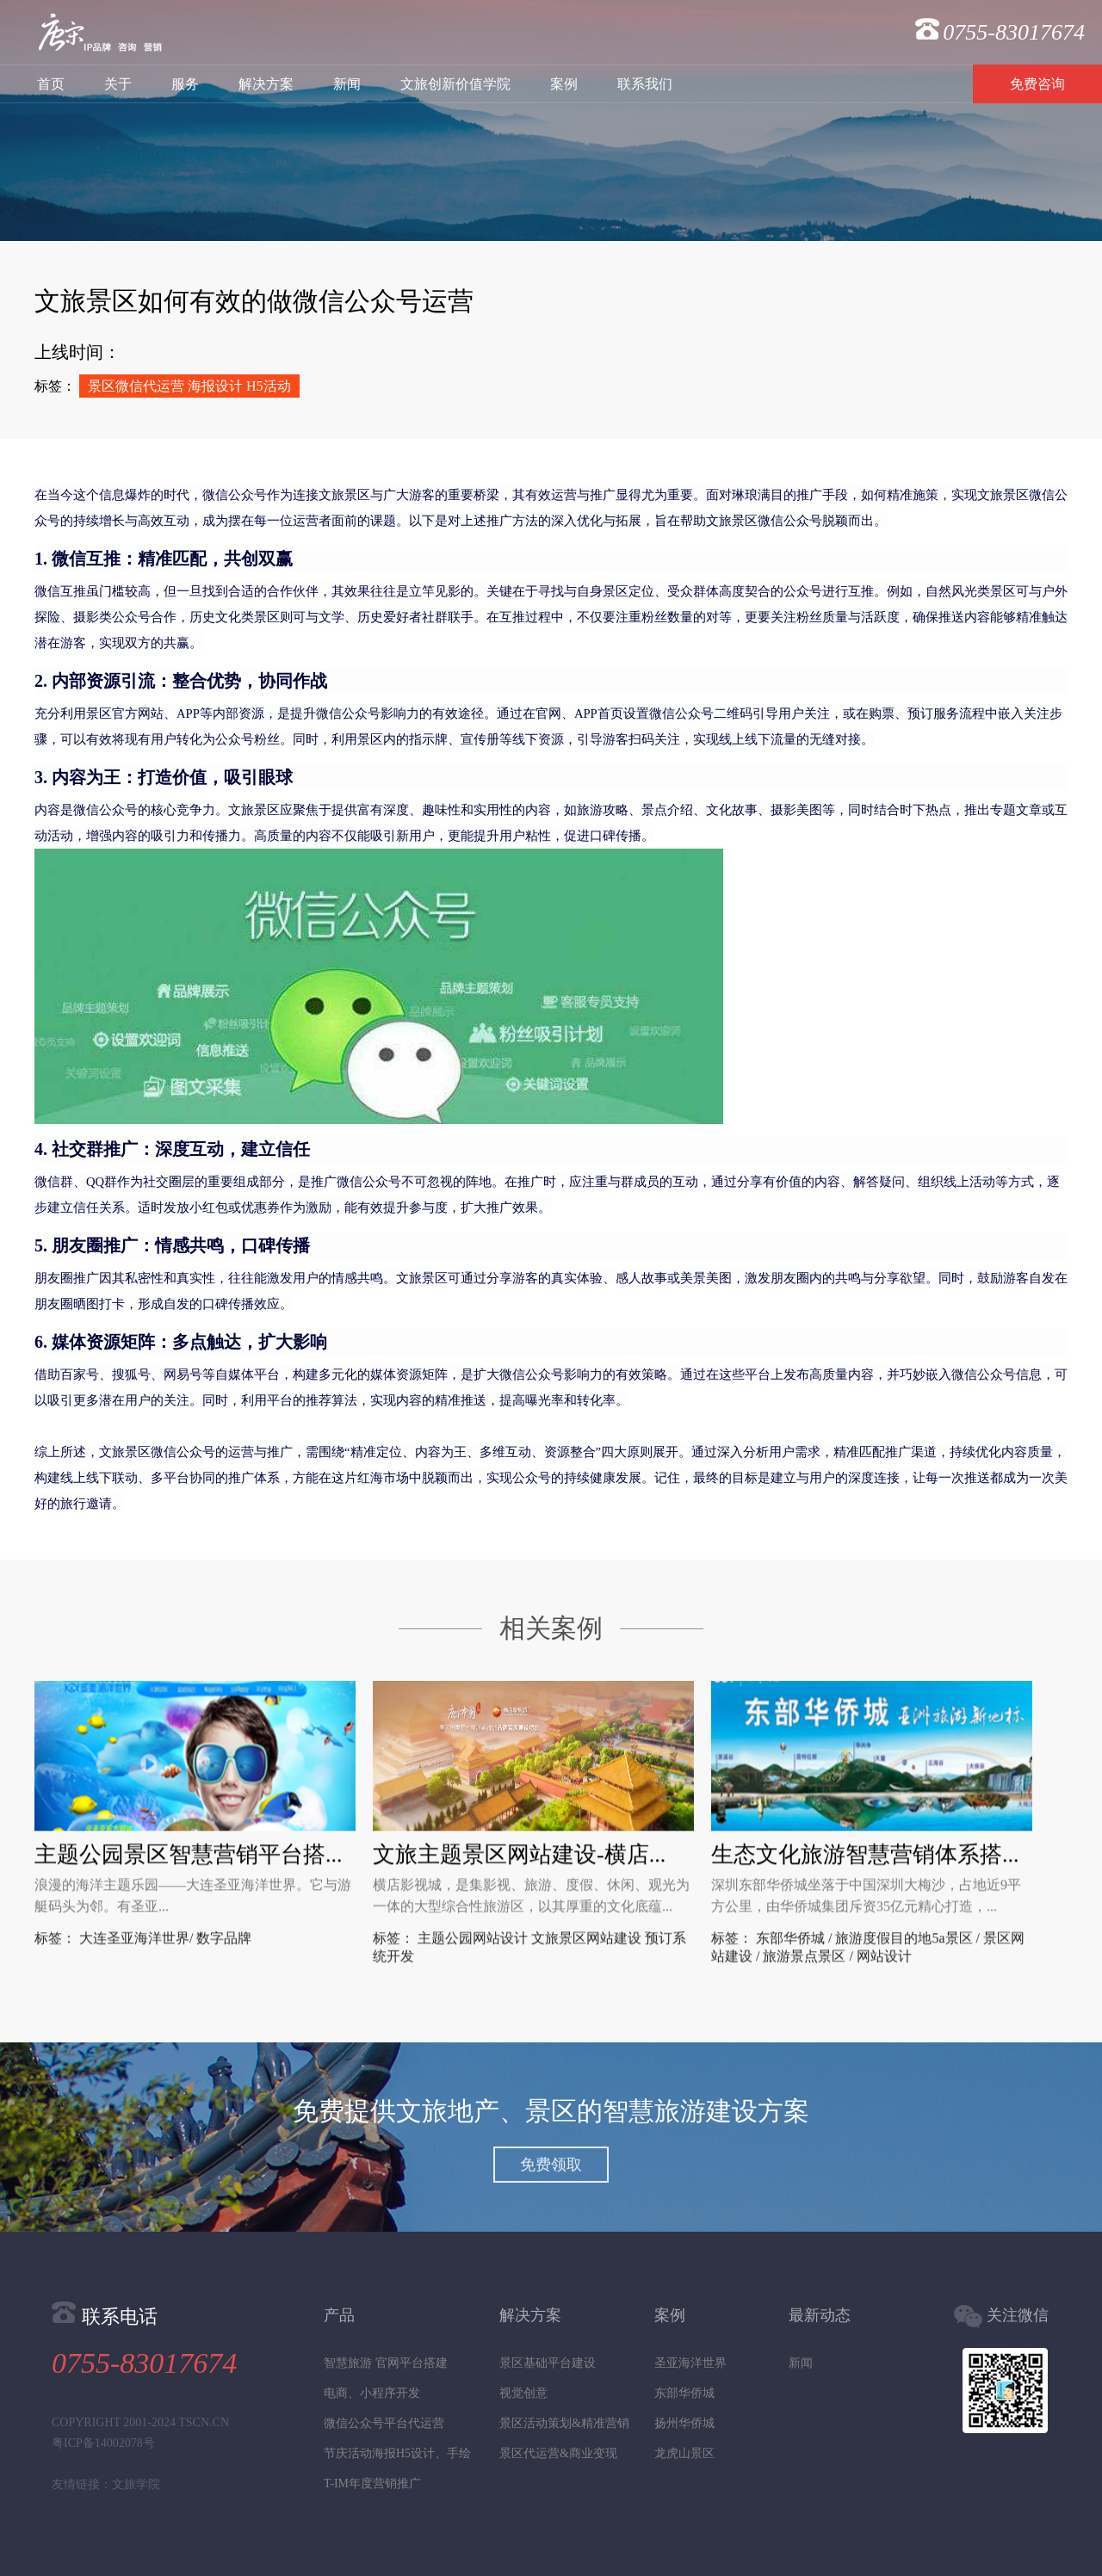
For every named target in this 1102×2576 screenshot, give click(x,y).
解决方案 (266, 84)
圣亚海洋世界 (690, 2363)
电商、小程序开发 (372, 2393)
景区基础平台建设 (547, 2363)
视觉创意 (523, 2393)
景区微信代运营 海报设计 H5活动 (189, 386)
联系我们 (644, 84)
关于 (118, 84)
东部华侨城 (684, 2393)
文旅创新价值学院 (455, 84)
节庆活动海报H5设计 (379, 2453)
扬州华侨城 (684, 2423)
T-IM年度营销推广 (372, 2483)
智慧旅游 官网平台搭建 (386, 2363)
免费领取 (551, 2164)
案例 (564, 84)
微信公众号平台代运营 (384, 2423)
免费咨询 (1037, 84)
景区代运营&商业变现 (558, 2453)
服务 (185, 84)
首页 (51, 84)
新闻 (347, 84)
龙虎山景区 (684, 2453)
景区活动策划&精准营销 (564, 2423)
